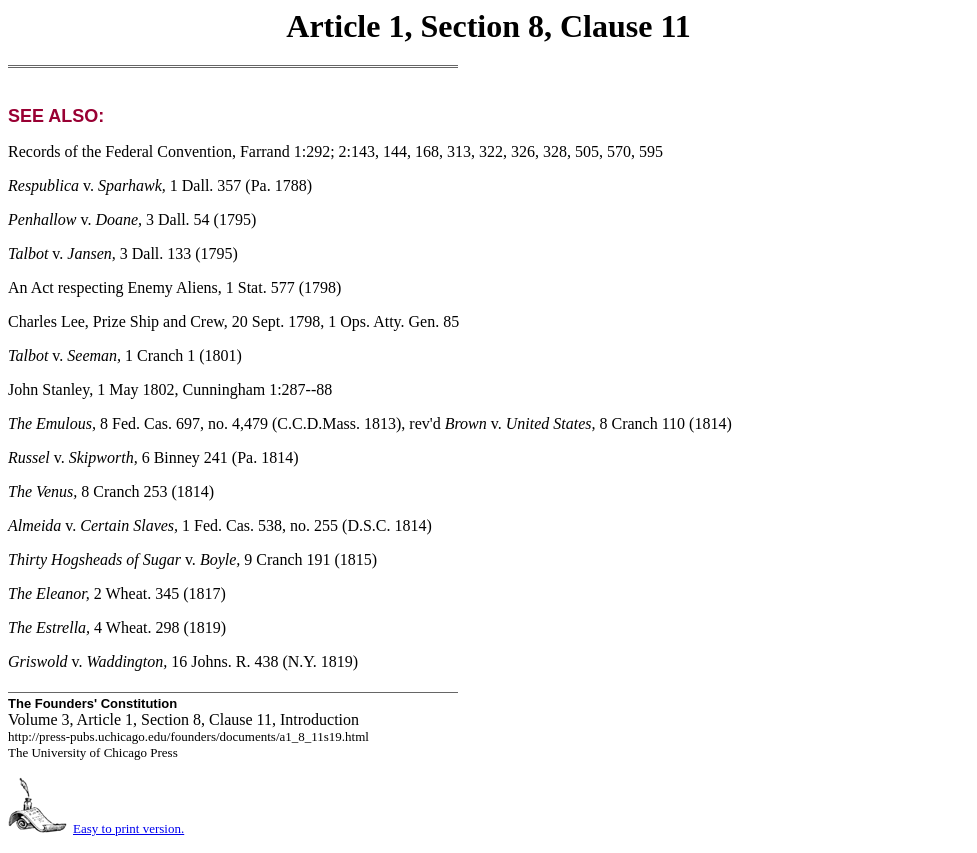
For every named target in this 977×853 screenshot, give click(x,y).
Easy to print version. (128, 828)
